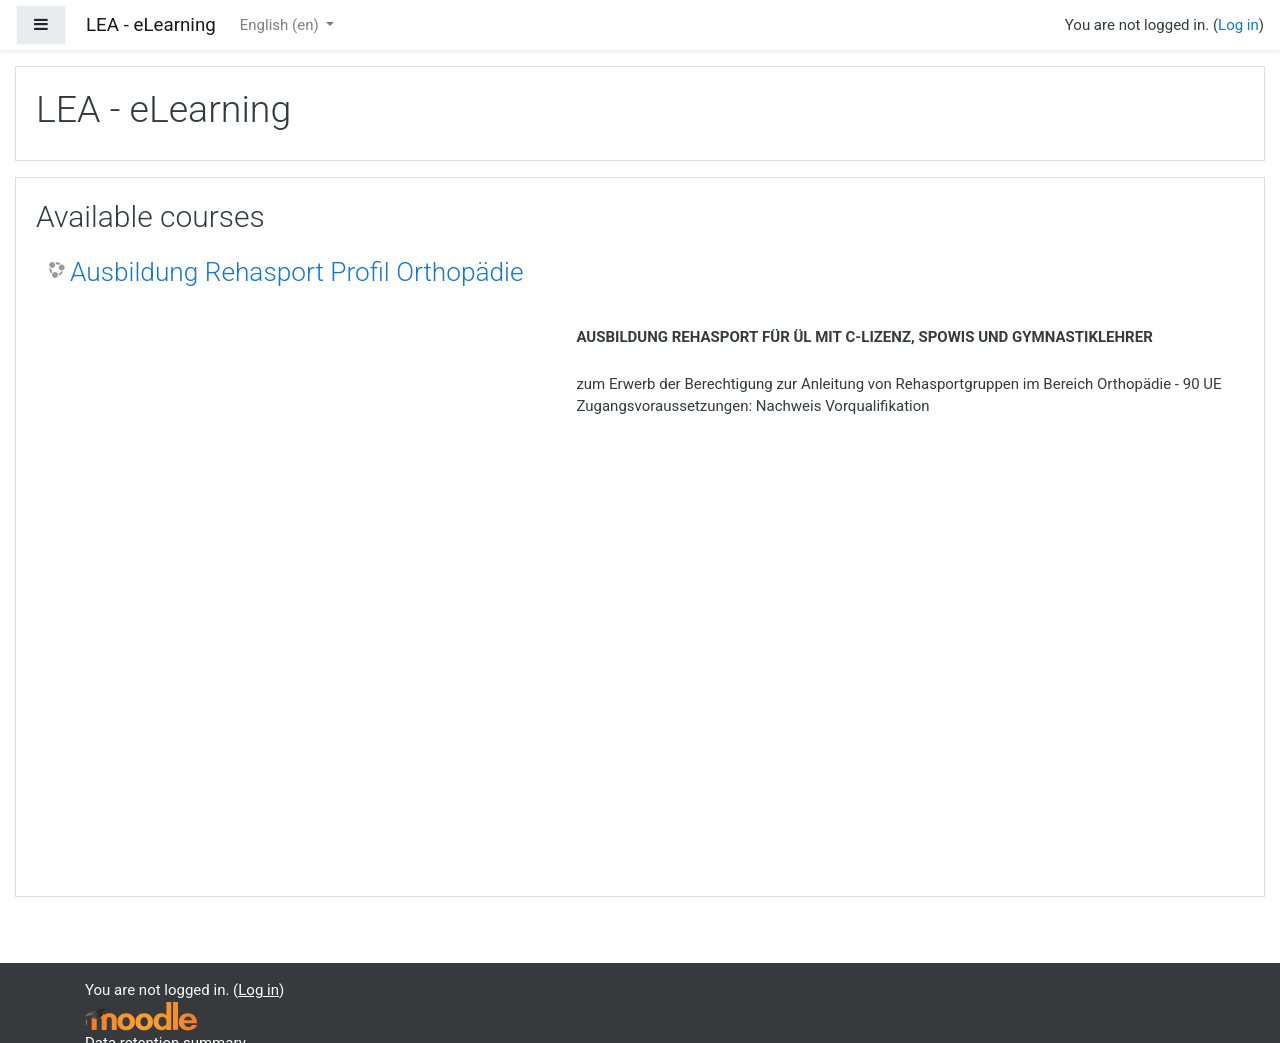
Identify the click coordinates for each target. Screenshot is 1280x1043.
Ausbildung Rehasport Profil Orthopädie (297, 272)
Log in (1238, 25)
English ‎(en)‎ (281, 25)
